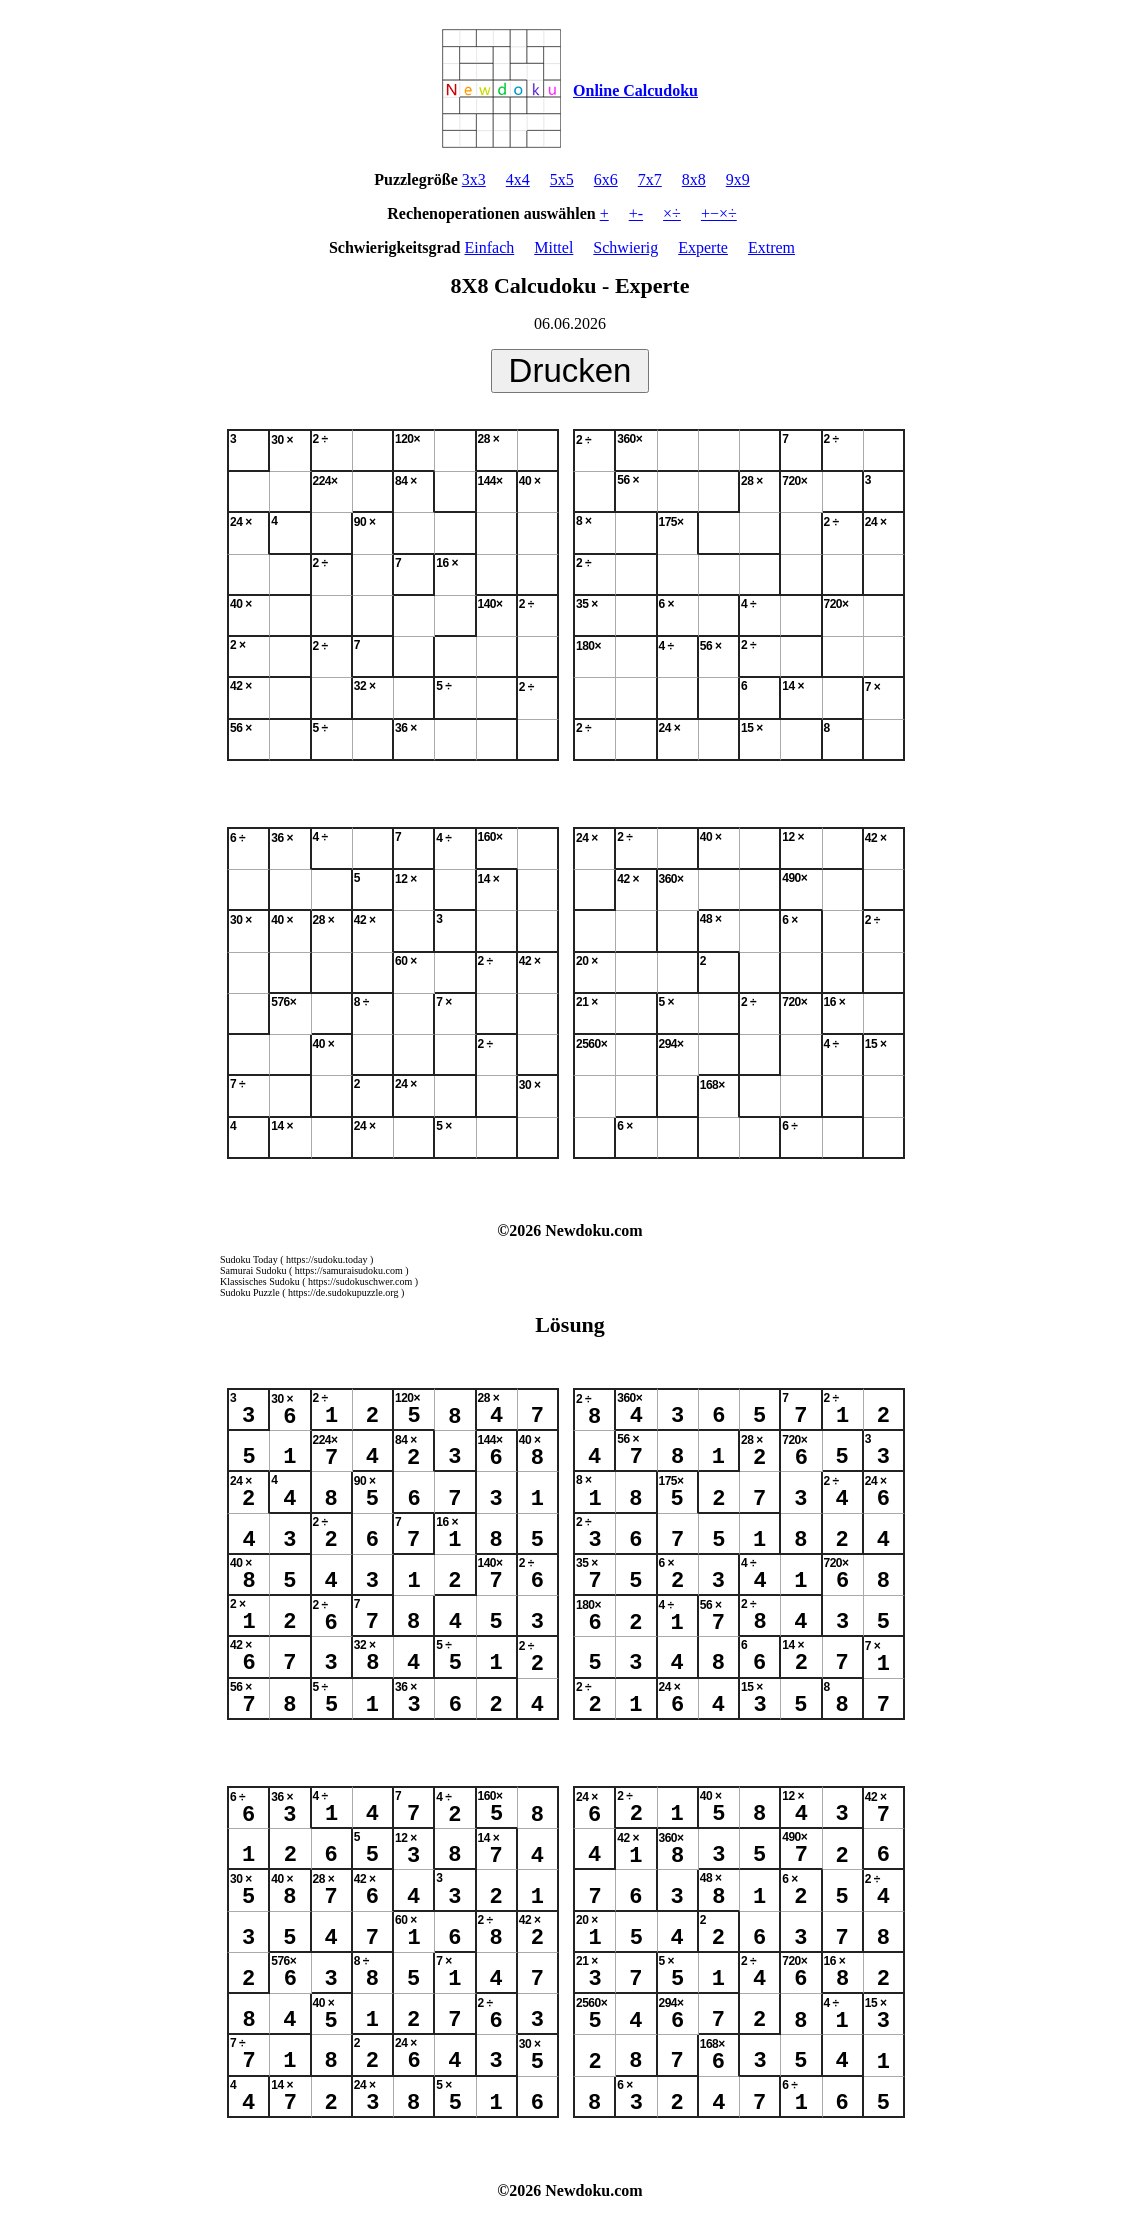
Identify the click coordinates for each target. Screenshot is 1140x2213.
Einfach (489, 247)
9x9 (738, 179)
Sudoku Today (249, 1259)
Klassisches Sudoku (260, 1281)
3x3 (474, 179)
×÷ (672, 213)
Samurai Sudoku (253, 1270)
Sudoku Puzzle (250, 1292)
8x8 (694, 179)
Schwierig (625, 247)
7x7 (650, 179)
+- (636, 213)
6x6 (606, 179)
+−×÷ (719, 213)
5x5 (562, 179)
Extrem (771, 247)
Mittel (553, 247)
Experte (703, 247)
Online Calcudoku (635, 90)
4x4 (518, 179)
